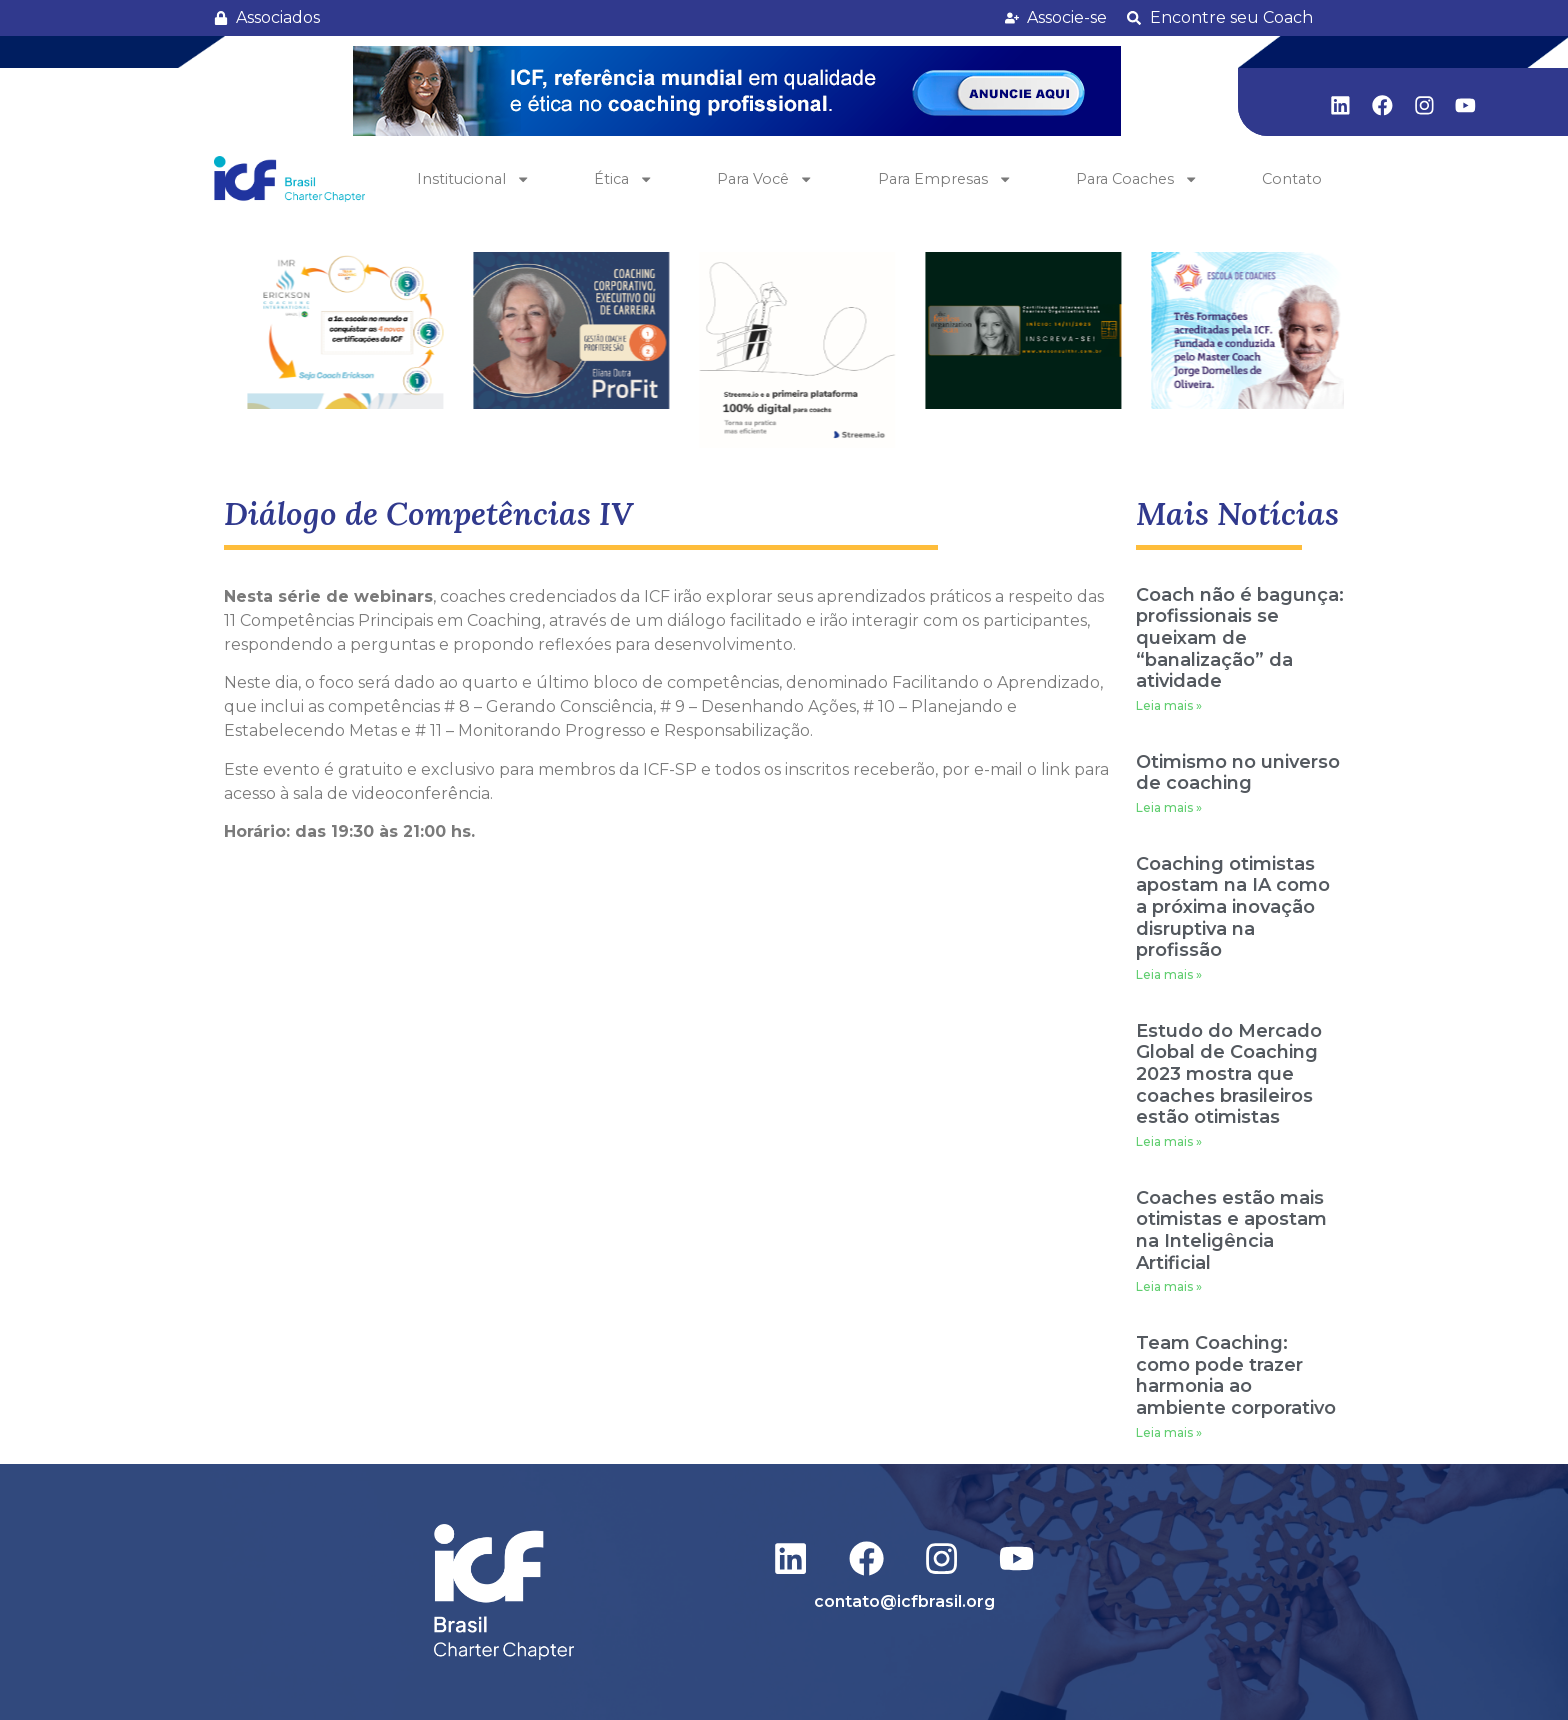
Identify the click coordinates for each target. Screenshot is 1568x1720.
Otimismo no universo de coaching (1238, 773)
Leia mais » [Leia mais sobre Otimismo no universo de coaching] (1169, 807)
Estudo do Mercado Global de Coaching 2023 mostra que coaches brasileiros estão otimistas (1229, 1074)
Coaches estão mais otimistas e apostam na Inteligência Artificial (1231, 1230)
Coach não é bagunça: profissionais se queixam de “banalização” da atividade (1240, 638)
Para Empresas (945, 179)
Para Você (765, 179)
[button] (737, 91)
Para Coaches (1137, 179)
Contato (1292, 179)
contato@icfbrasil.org (904, 1601)
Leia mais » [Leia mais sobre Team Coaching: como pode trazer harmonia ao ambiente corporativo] (1169, 1432)
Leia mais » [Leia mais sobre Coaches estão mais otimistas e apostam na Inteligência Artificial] (1169, 1286)
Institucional (473, 179)
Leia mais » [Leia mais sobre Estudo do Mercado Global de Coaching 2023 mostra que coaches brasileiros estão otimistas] (1169, 1141)
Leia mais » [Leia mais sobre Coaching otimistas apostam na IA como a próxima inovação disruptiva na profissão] (1169, 974)
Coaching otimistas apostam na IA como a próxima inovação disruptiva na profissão (1233, 907)
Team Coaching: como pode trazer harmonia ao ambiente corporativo (1236, 1375)
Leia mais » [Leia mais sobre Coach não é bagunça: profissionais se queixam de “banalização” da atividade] (1169, 705)
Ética (623, 179)
